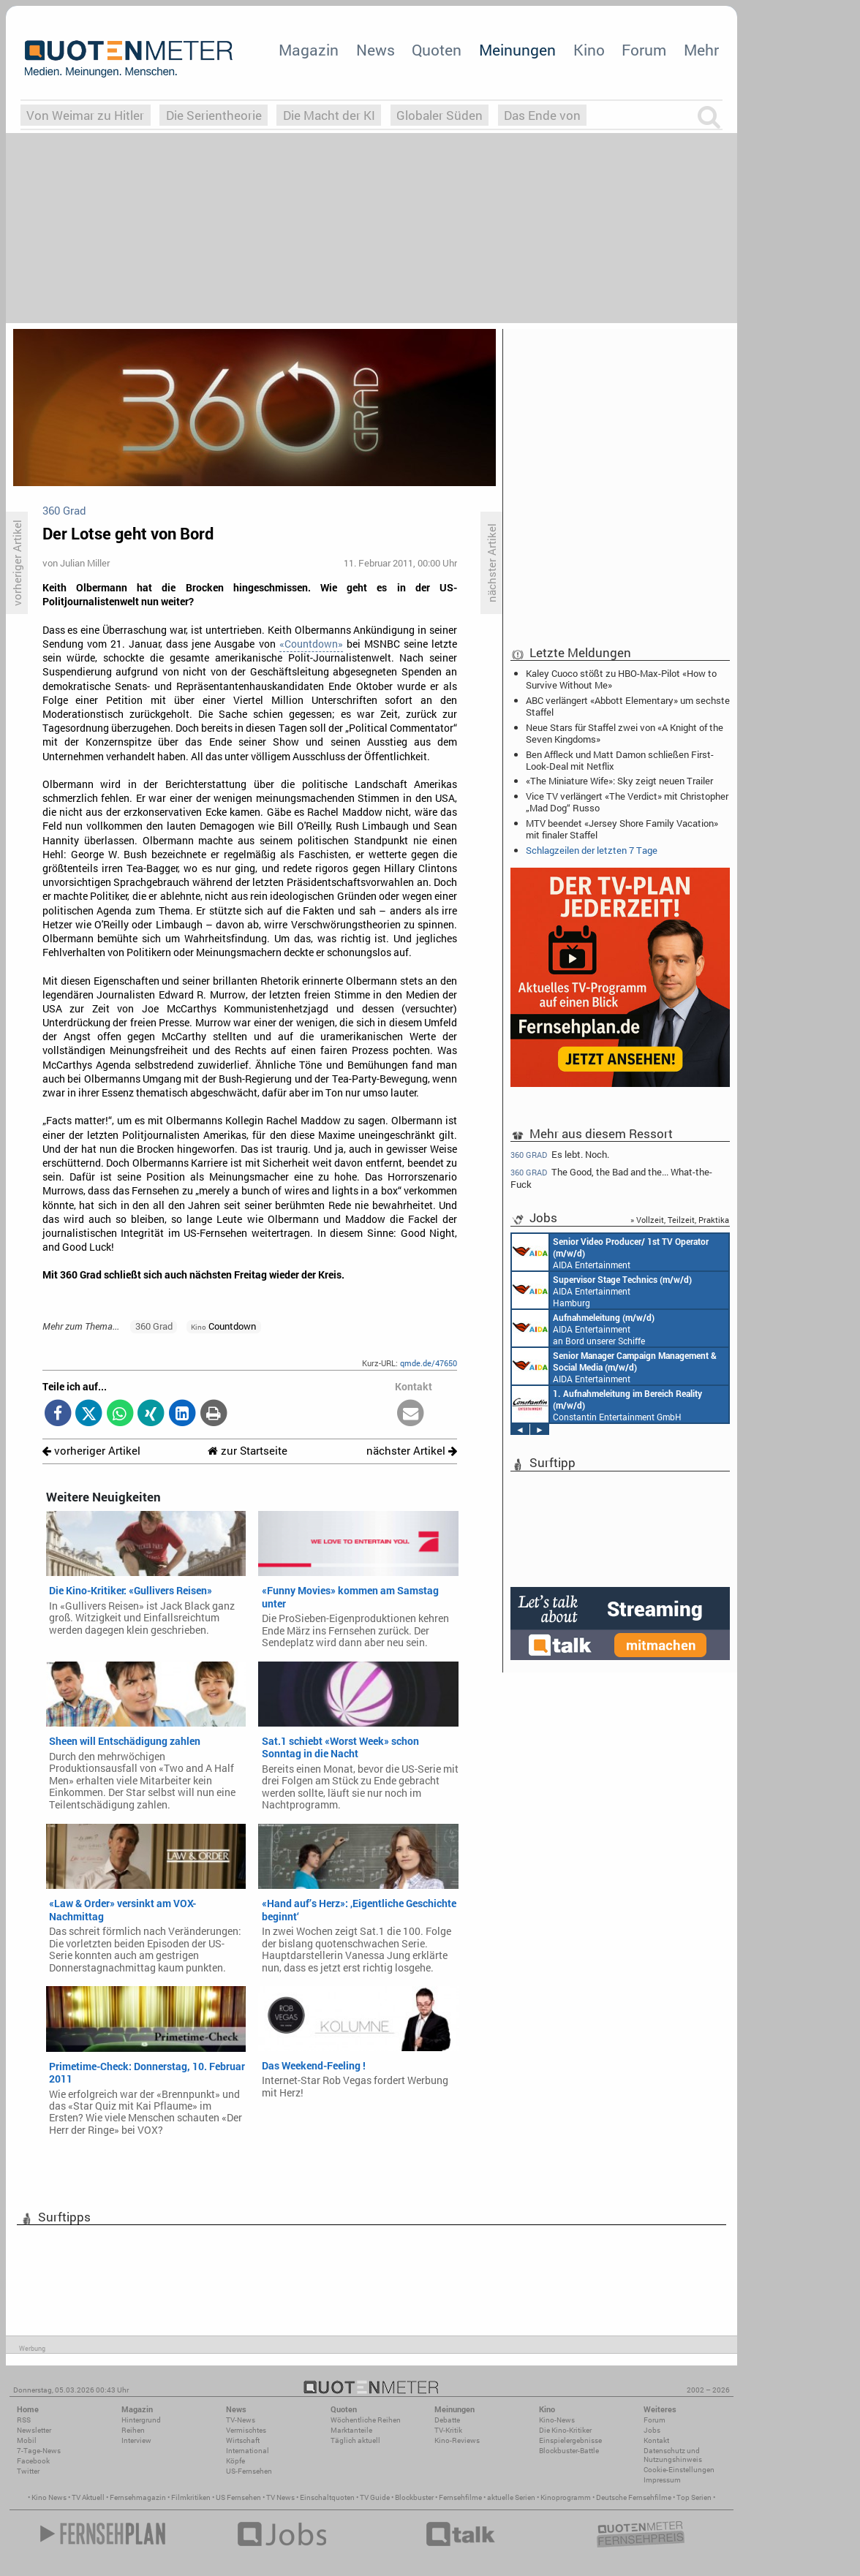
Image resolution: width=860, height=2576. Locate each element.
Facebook (33, 2461)
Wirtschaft (243, 2440)
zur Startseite (247, 1451)
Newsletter (34, 2430)
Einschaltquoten (327, 2497)
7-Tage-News (39, 2450)
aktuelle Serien (511, 2497)
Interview (136, 2440)
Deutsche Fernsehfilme (633, 2497)
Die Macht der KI (329, 115)
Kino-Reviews (457, 2440)
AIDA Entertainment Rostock (614, 1366)
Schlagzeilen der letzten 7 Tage (591, 850)
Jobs (652, 2430)
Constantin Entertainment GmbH (607, 1404)
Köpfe (235, 2461)
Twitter (28, 2471)
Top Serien (694, 2497)
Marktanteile (351, 2430)
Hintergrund (141, 2420)
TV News (280, 2497)
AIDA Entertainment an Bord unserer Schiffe (610, 1252)
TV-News (240, 2420)
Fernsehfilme (460, 2497)
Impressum (662, 2480)
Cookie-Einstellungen (679, 2469)
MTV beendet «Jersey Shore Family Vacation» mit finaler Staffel (622, 829)
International (247, 2450)
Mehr (701, 49)
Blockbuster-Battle (569, 2450)
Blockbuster (414, 2497)
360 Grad (154, 1326)
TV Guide (375, 2497)
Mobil (27, 2440)
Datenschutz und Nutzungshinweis (673, 2455)
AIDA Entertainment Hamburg (602, 1290)
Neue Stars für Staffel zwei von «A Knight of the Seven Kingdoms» (624, 733)
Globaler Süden (439, 115)
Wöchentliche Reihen (366, 2420)
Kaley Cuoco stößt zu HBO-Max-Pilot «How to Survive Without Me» (621, 679)
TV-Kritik (448, 2430)
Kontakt (656, 2440)
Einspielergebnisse (570, 2440)
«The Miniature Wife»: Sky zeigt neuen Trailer (619, 780)
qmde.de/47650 (428, 1362)
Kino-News (557, 2420)
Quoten (436, 49)
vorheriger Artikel (91, 1451)
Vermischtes (246, 2430)
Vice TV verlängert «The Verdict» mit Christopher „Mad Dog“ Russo (627, 801)
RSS (24, 2420)
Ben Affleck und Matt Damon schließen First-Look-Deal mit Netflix (620, 760)
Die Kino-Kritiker (565, 2430)
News (375, 49)
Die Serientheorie (214, 115)
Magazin (309, 49)
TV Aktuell (88, 2497)
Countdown (223, 1326)
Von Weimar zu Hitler (85, 115)
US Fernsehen (238, 2497)
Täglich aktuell (355, 2440)
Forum (644, 49)
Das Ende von (542, 115)
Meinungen (517, 49)
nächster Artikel (411, 1451)
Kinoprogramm (565, 2497)
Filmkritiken (191, 2497)
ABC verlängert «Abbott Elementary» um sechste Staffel (628, 706)
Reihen (133, 2430)
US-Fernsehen (249, 2471)
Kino (589, 49)
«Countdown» (311, 644)
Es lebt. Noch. (559, 1154)
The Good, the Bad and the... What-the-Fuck (611, 1178)
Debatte (447, 2420)
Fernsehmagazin (138, 2497)
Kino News (49, 2497)
